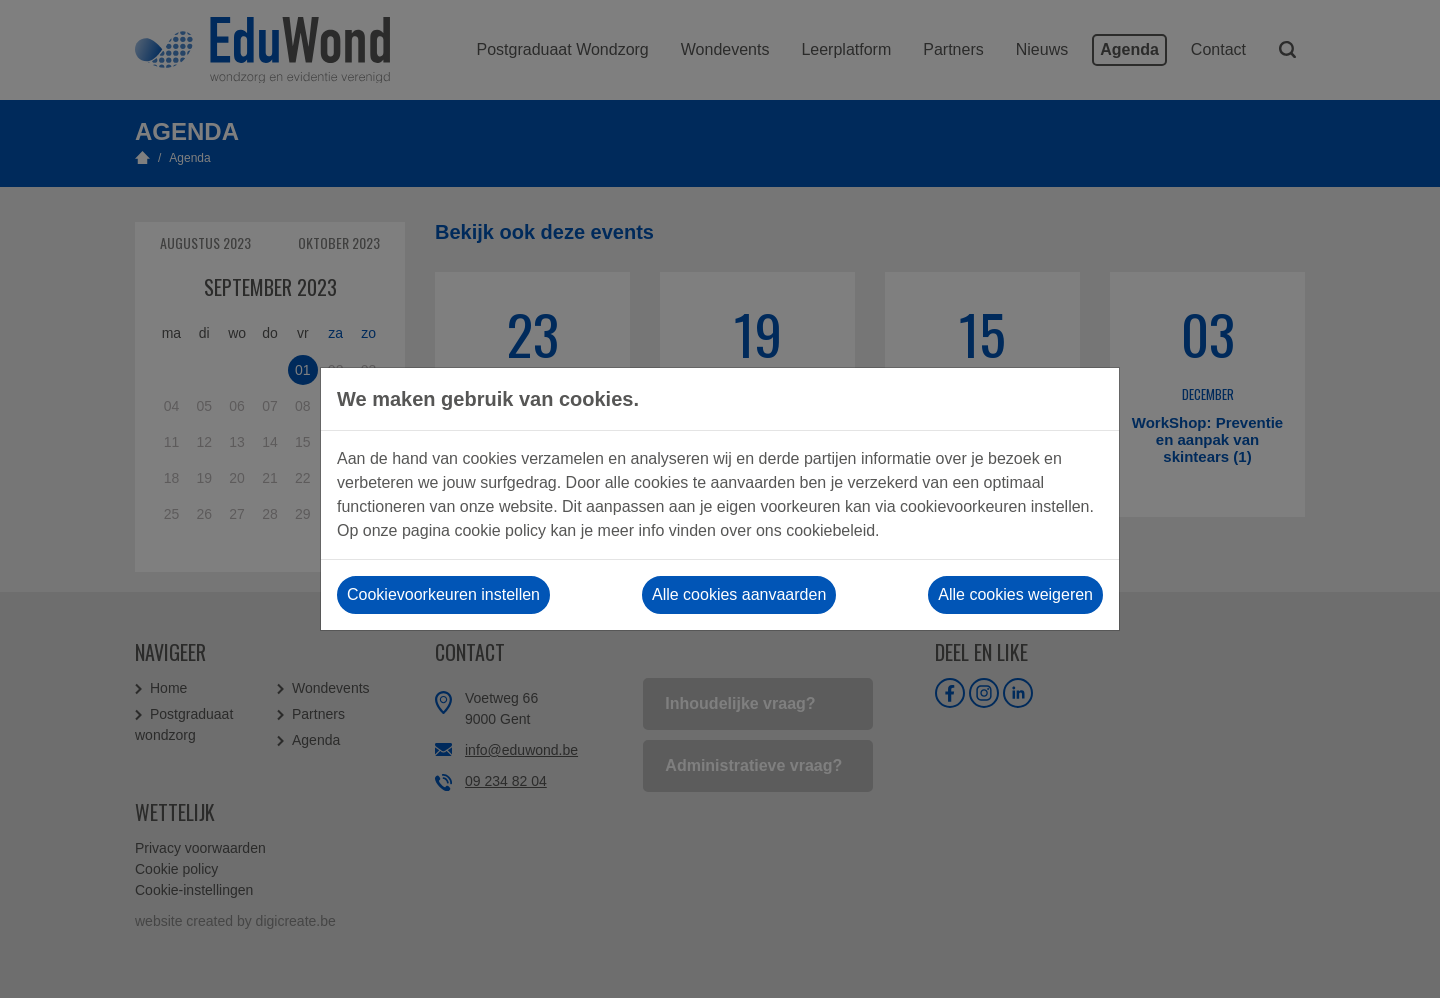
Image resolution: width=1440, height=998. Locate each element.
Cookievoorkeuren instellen (443, 594)
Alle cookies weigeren (1015, 594)
